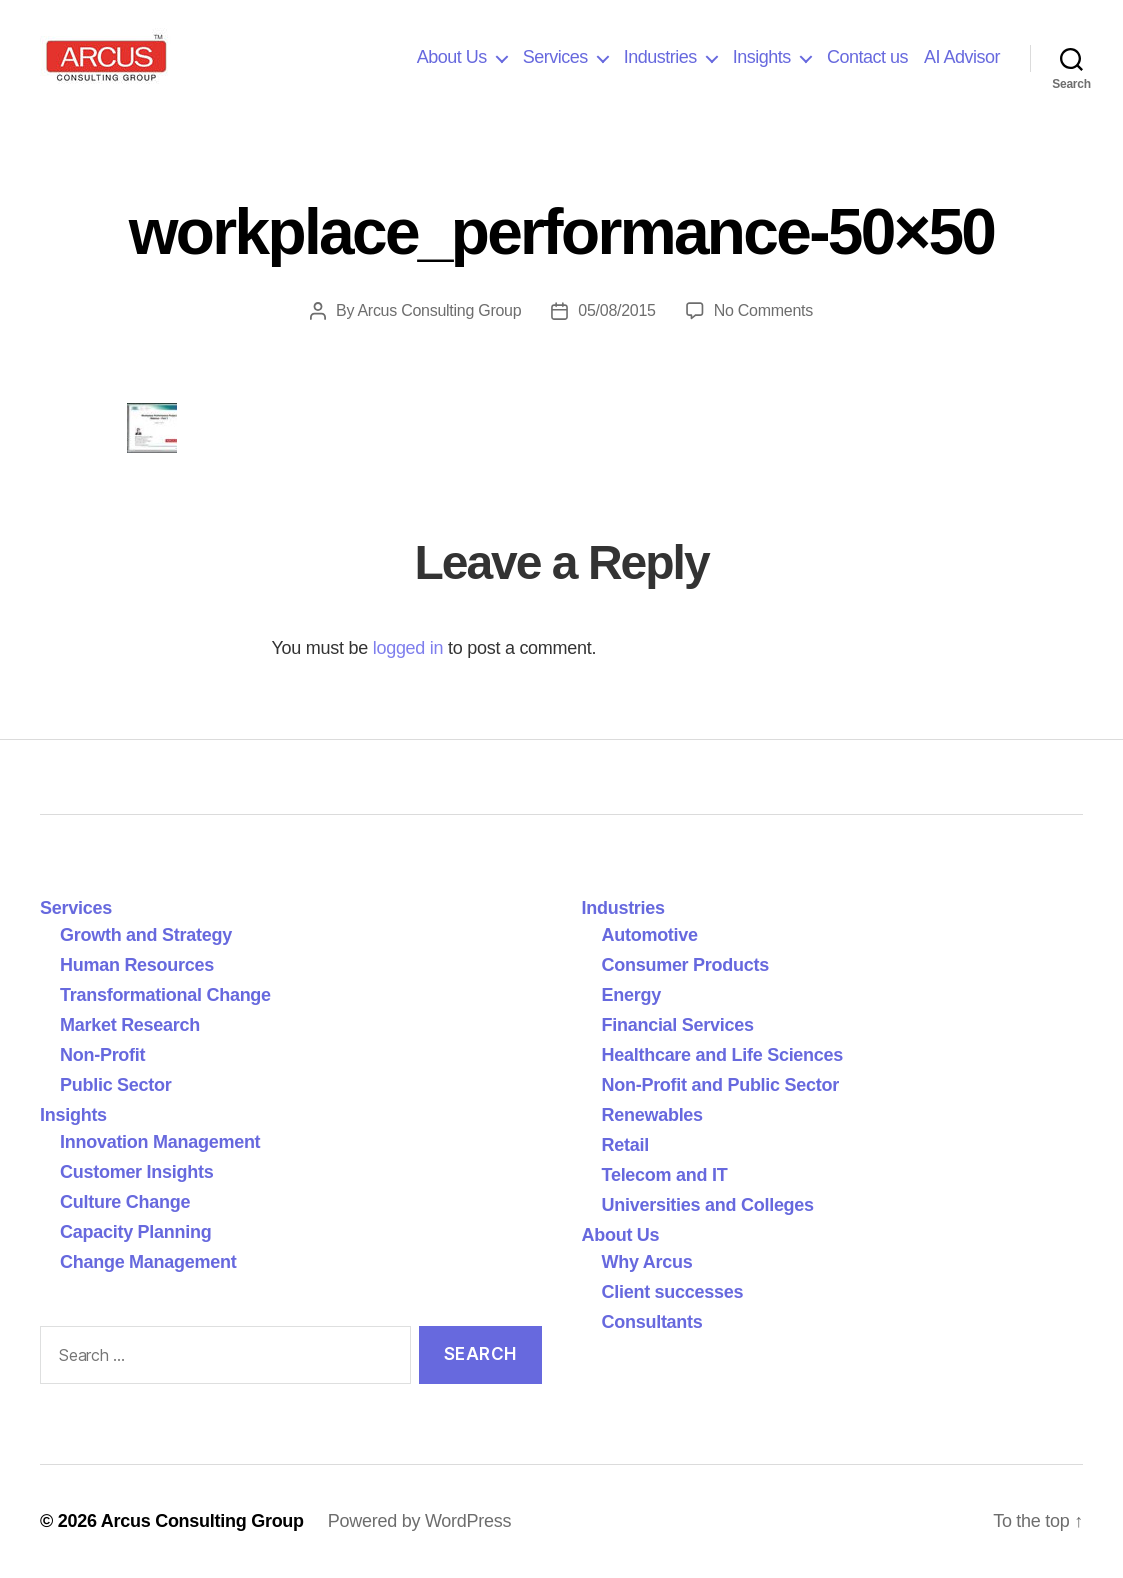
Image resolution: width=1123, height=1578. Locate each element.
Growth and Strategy (146, 935)
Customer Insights (141, 1172)
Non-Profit (102, 1055)
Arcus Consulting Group (439, 310)
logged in (408, 648)
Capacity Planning (135, 1232)
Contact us (867, 57)
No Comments (763, 310)
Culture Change (125, 1202)
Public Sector (116, 1085)
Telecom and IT (665, 1175)
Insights (762, 57)
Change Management (148, 1262)
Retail (625, 1145)
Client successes (673, 1292)
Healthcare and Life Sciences (723, 1055)
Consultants (652, 1322)
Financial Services (678, 1025)
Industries (660, 57)
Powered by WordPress (419, 1521)
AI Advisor (962, 57)
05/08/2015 (616, 310)
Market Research (130, 1025)
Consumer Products (685, 965)
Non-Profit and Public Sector (720, 1085)
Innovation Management (160, 1142)
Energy (631, 995)
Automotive (650, 935)
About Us (452, 57)
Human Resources (137, 965)
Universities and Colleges (708, 1205)
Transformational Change (165, 995)
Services (555, 57)
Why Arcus (647, 1262)
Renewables (652, 1115)
